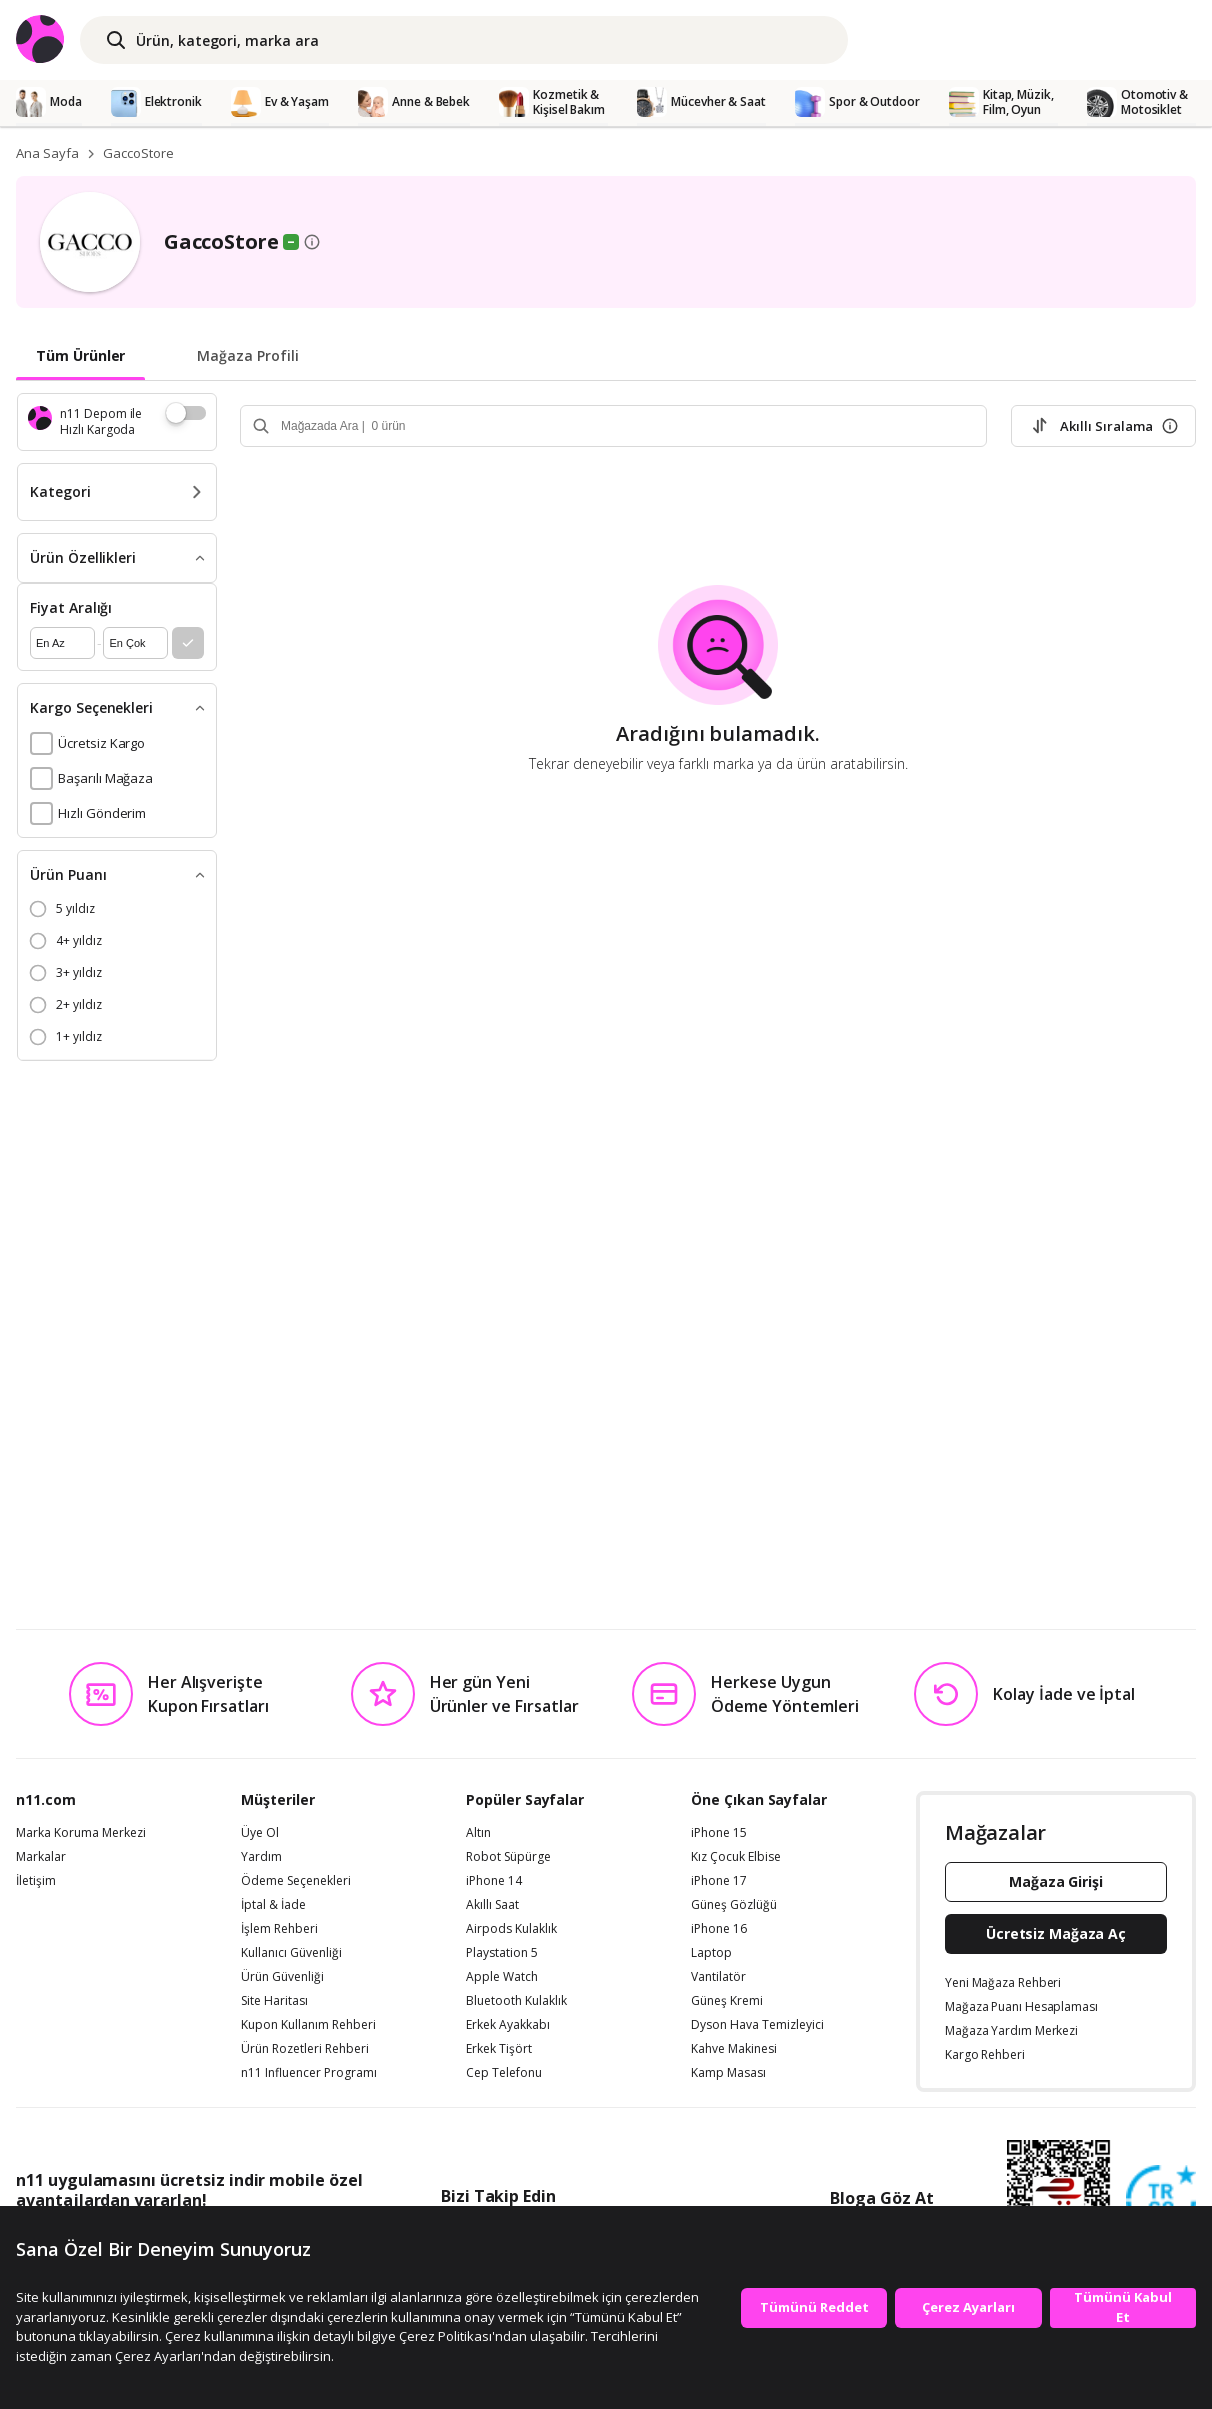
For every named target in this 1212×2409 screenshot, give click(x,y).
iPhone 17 (719, 1881)
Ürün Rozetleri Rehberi (305, 2049)
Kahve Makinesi (734, 2049)
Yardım (261, 1857)
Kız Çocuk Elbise (736, 1857)
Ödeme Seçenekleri (296, 1881)
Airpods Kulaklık (511, 1929)
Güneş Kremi (727, 2001)
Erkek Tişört (499, 2049)
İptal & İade (273, 1905)
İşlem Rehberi (279, 1929)
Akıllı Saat (492, 1905)
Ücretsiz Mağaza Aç (1056, 1933)
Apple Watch (502, 1977)
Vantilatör (718, 1977)
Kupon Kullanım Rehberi (308, 2025)
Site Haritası (274, 2001)
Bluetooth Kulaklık (516, 2001)
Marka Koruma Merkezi (81, 1833)
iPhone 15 (719, 1833)
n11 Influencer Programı (309, 2073)
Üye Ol (260, 1833)
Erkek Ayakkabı (508, 2025)
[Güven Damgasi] (1161, 2201)
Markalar (41, 1857)
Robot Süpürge (508, 1857)
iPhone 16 (719, 1929)
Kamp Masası (728, 2073)
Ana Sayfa (47, 153)
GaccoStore (138, 153)
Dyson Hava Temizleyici (757, 2025)
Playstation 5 (502, 1953)
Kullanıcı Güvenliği (291, 1953)
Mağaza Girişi (1056, 1881)
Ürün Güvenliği (282, 1977)
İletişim (36, 1881)
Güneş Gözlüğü (734, 1905)
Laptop (711, 1953)
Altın (478, 1833)
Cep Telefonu (504, 2073)
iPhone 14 (494, 1881)
